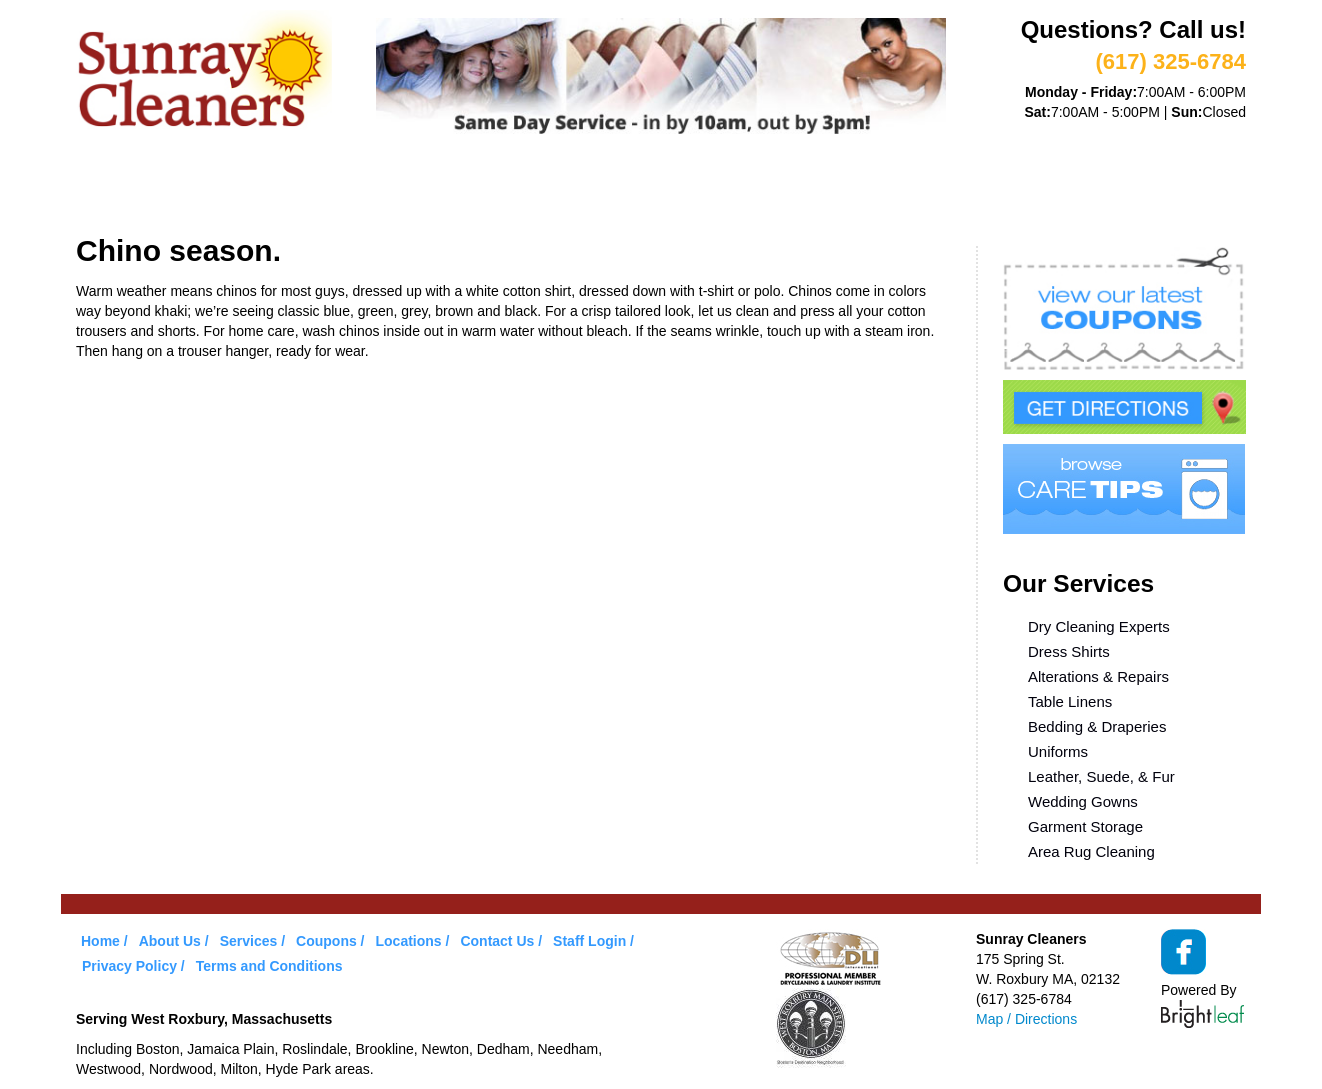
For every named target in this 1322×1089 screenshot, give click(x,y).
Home (117, 188)
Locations (795, 188)
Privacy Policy (129, 966)
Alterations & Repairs (1098, 676)
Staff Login (589, 941)
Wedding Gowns (1083, 801)
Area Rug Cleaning (1091, 851)
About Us (214, 188)
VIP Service (445, 188)
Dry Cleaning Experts (1099, 626)
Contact (909, 188)
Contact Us (497, 941)
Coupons (564, 188)
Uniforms (1058, 751)
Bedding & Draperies (1097, 726)
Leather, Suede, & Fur (1101, 776)
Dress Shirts (1069, 651)
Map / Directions (1026, 1019)
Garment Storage (1085, 826)
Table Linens (1070, 701)
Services (326, 188)
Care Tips (677, 188)
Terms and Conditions (269, 966)
